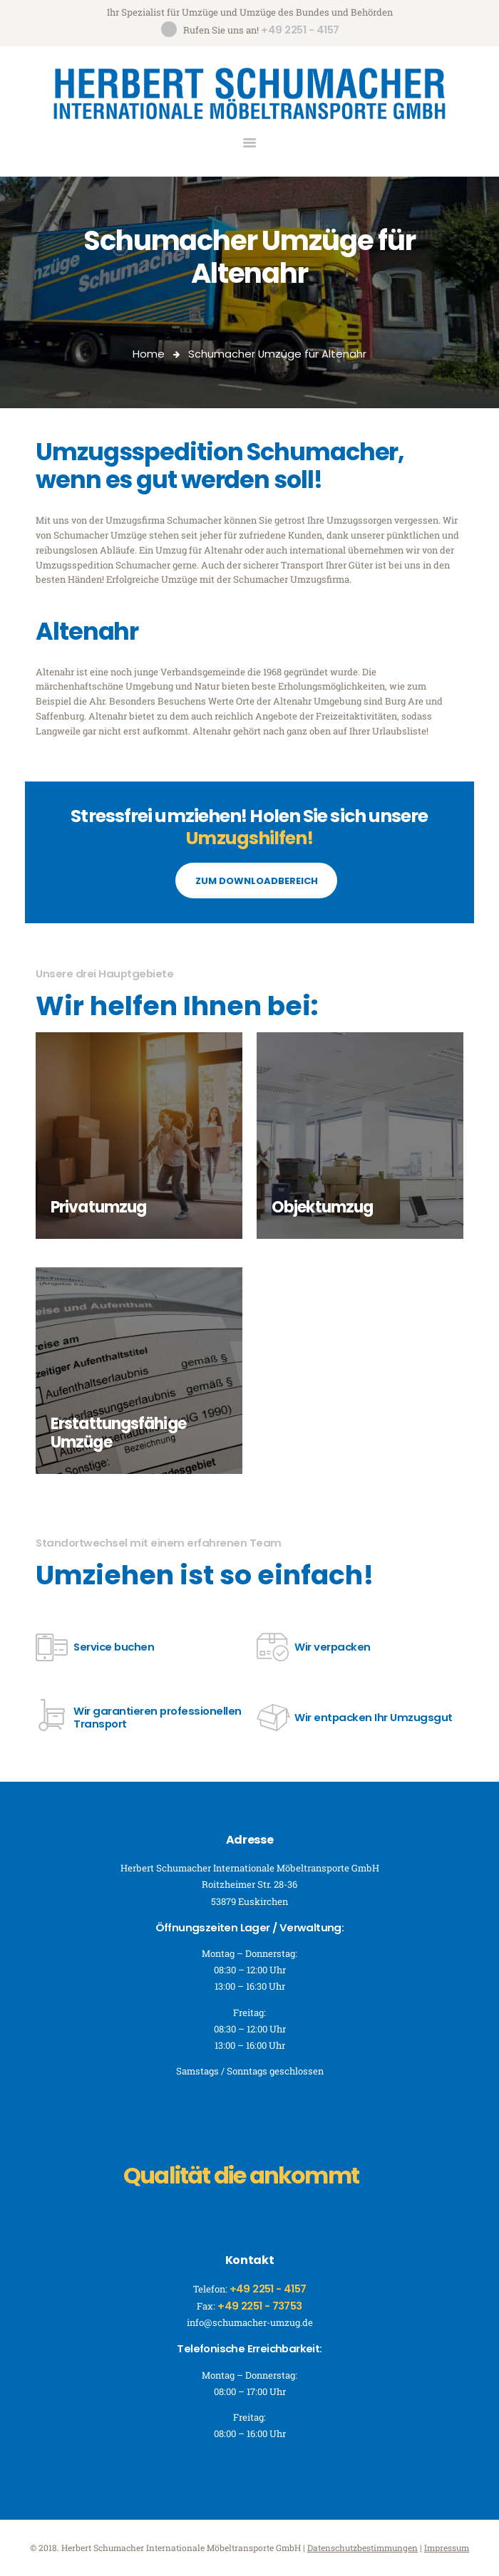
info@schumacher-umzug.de (250, 2322)
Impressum (446, 2547)
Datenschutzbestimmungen (362, 2547)
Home (149, 353)
